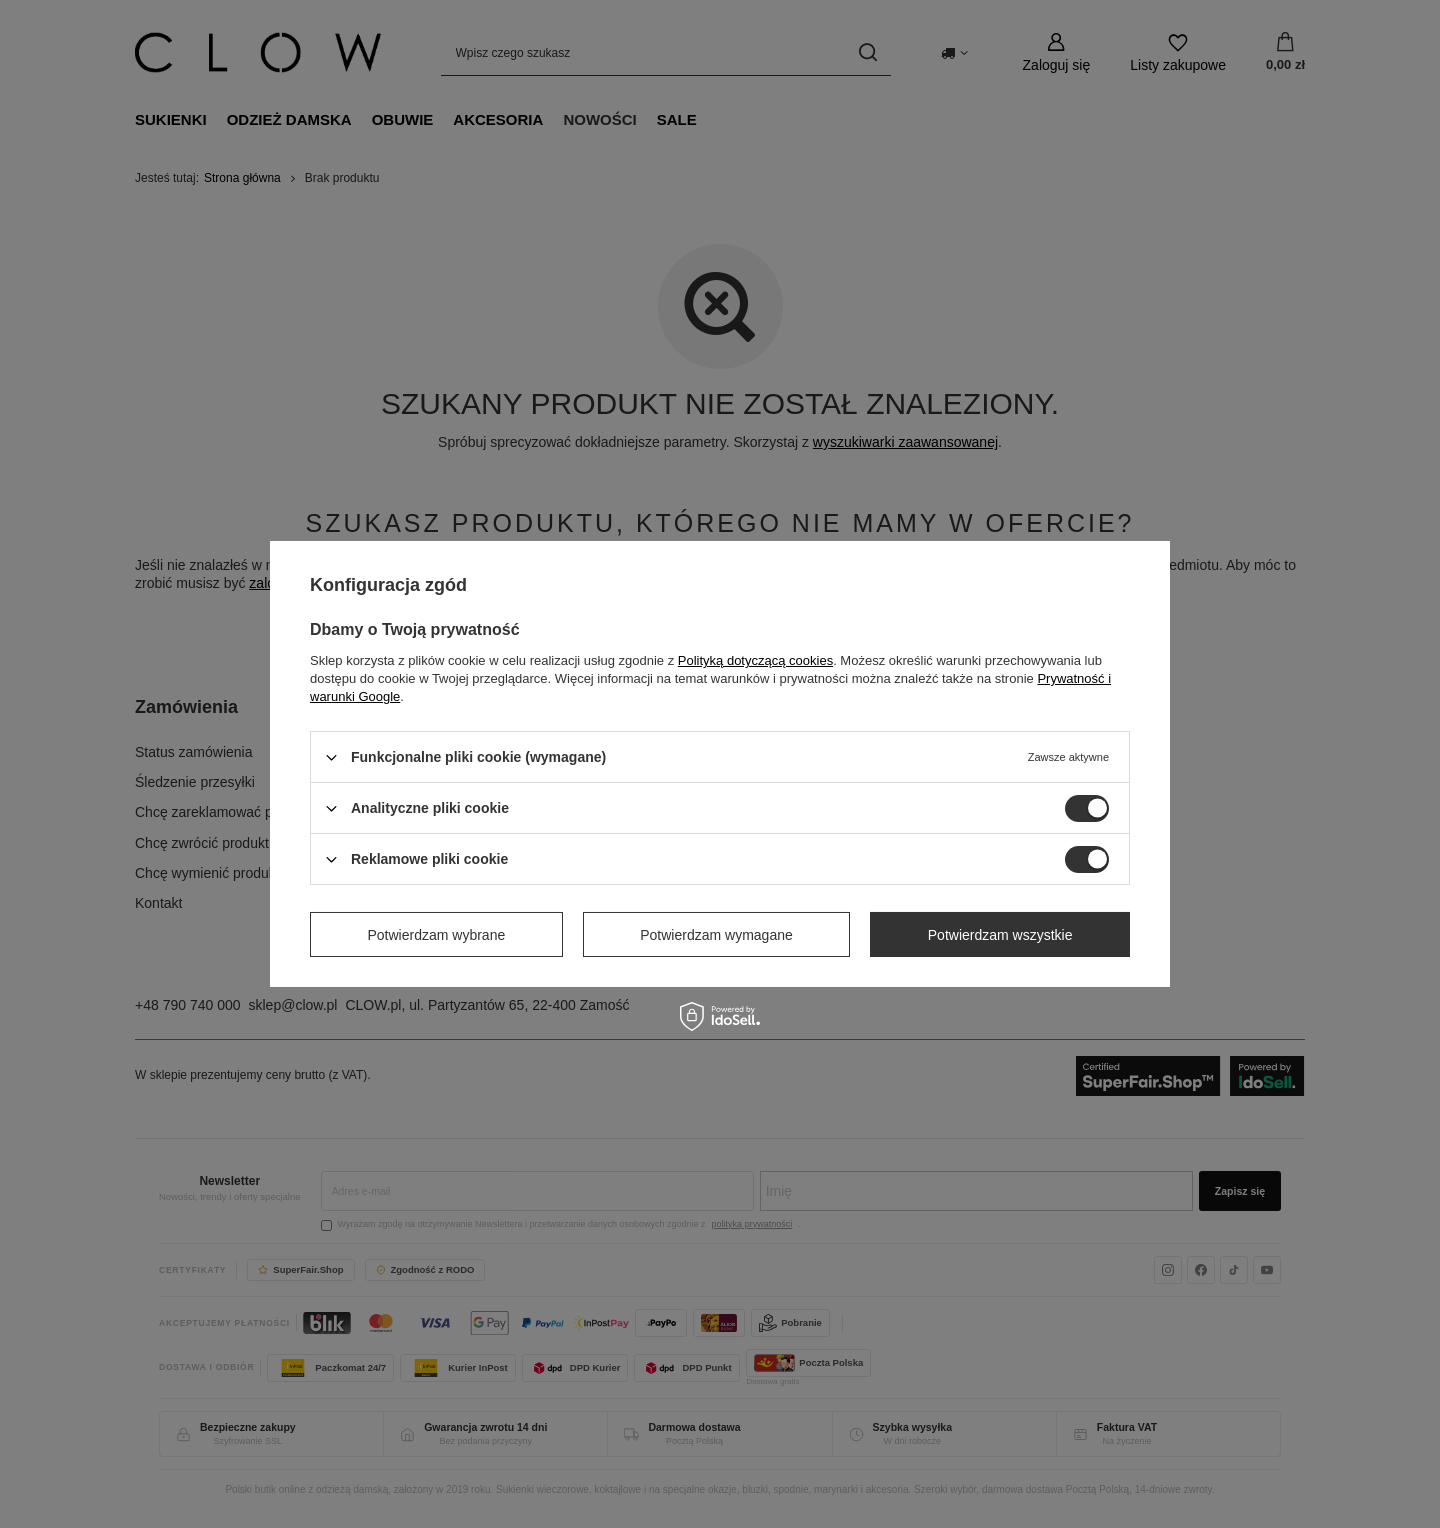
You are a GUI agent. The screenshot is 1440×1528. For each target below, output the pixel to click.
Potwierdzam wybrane (437, 934)
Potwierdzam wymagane (716, 934)
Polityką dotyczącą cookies (755, 660)
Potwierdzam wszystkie (1000, 934)
